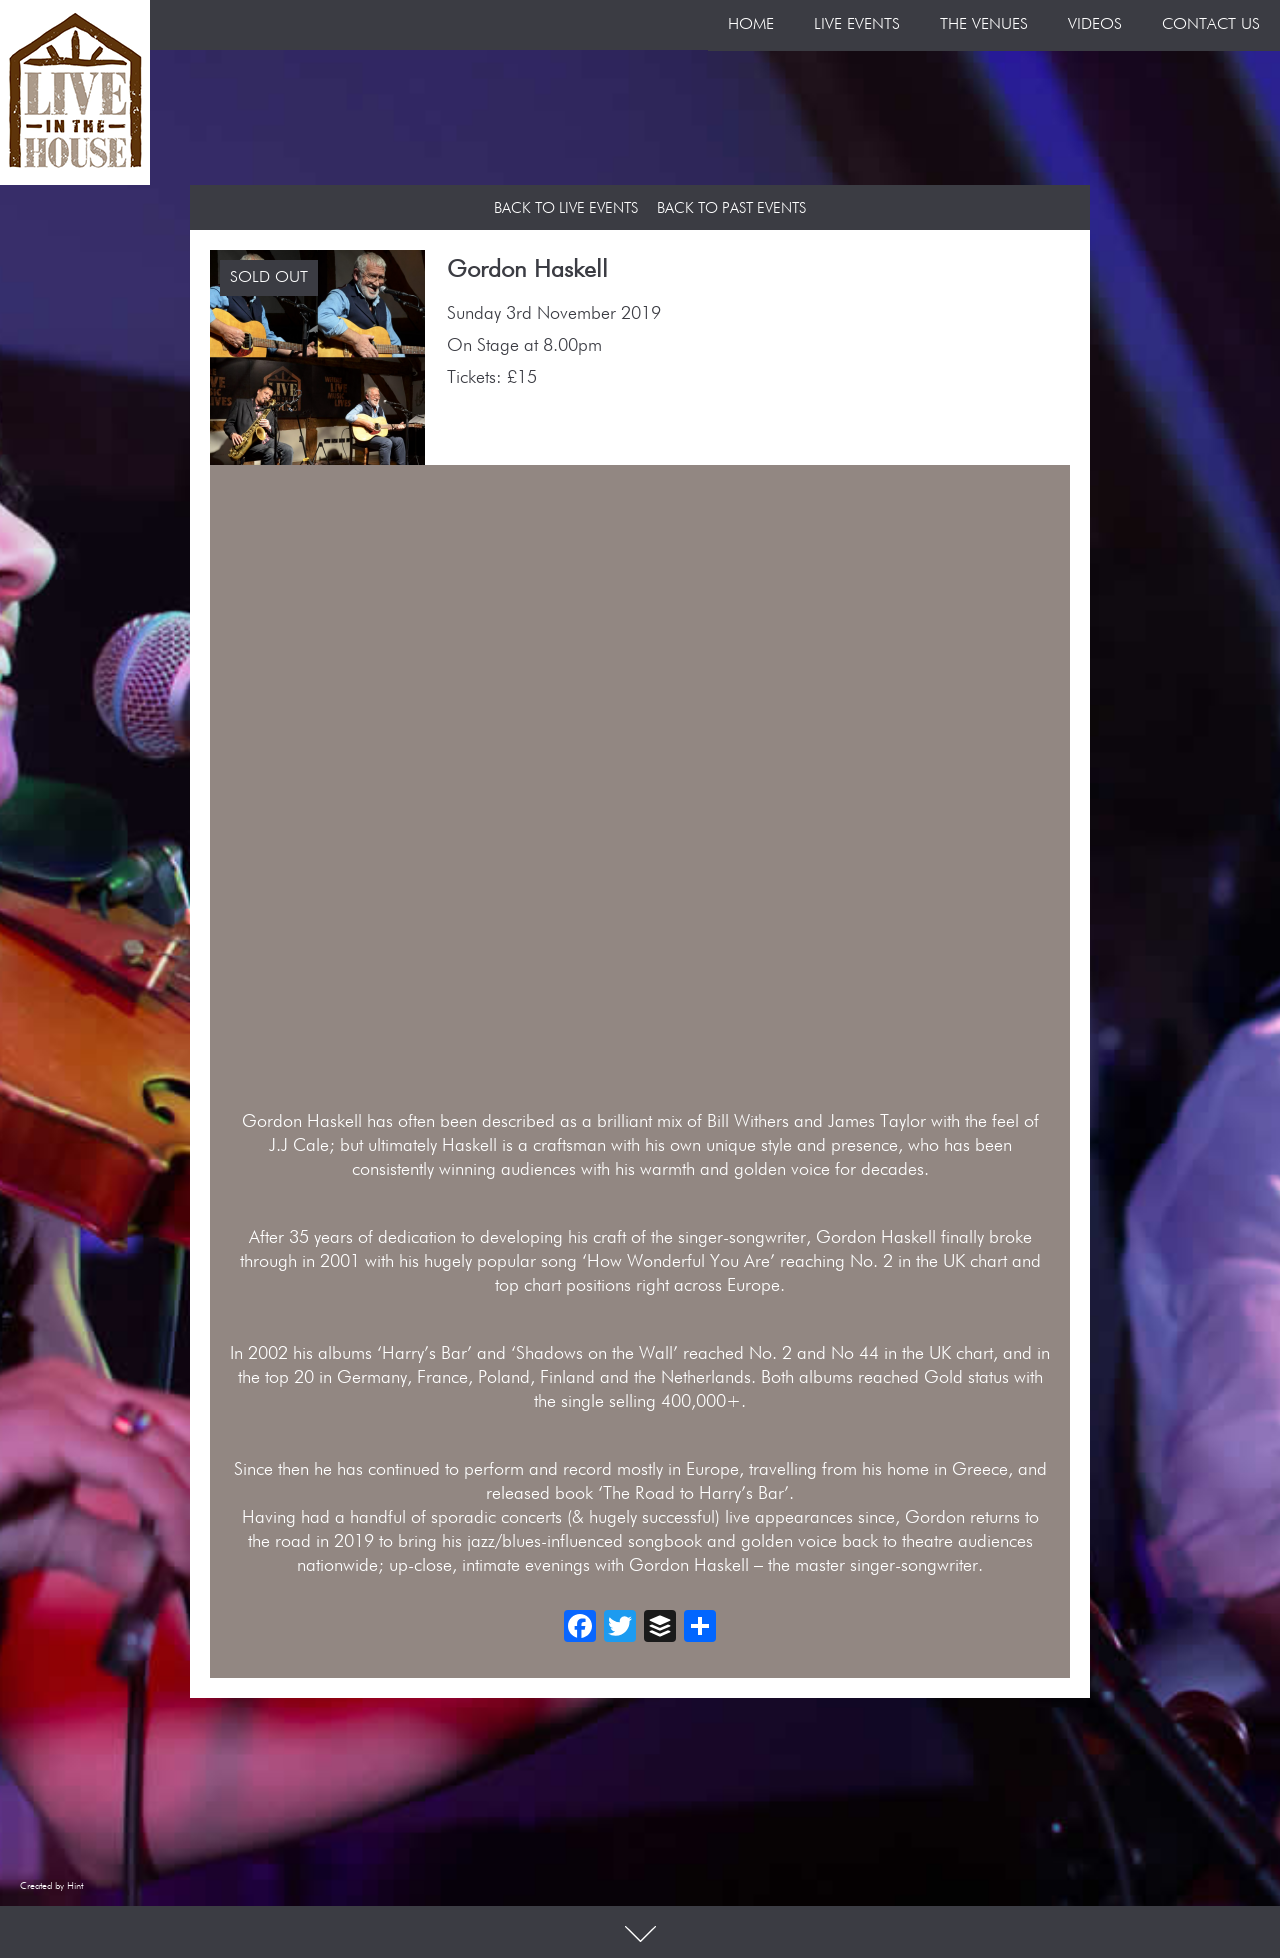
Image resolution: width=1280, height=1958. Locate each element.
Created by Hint (51, 1886)
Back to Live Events (566, 208)
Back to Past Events (731, 208)
